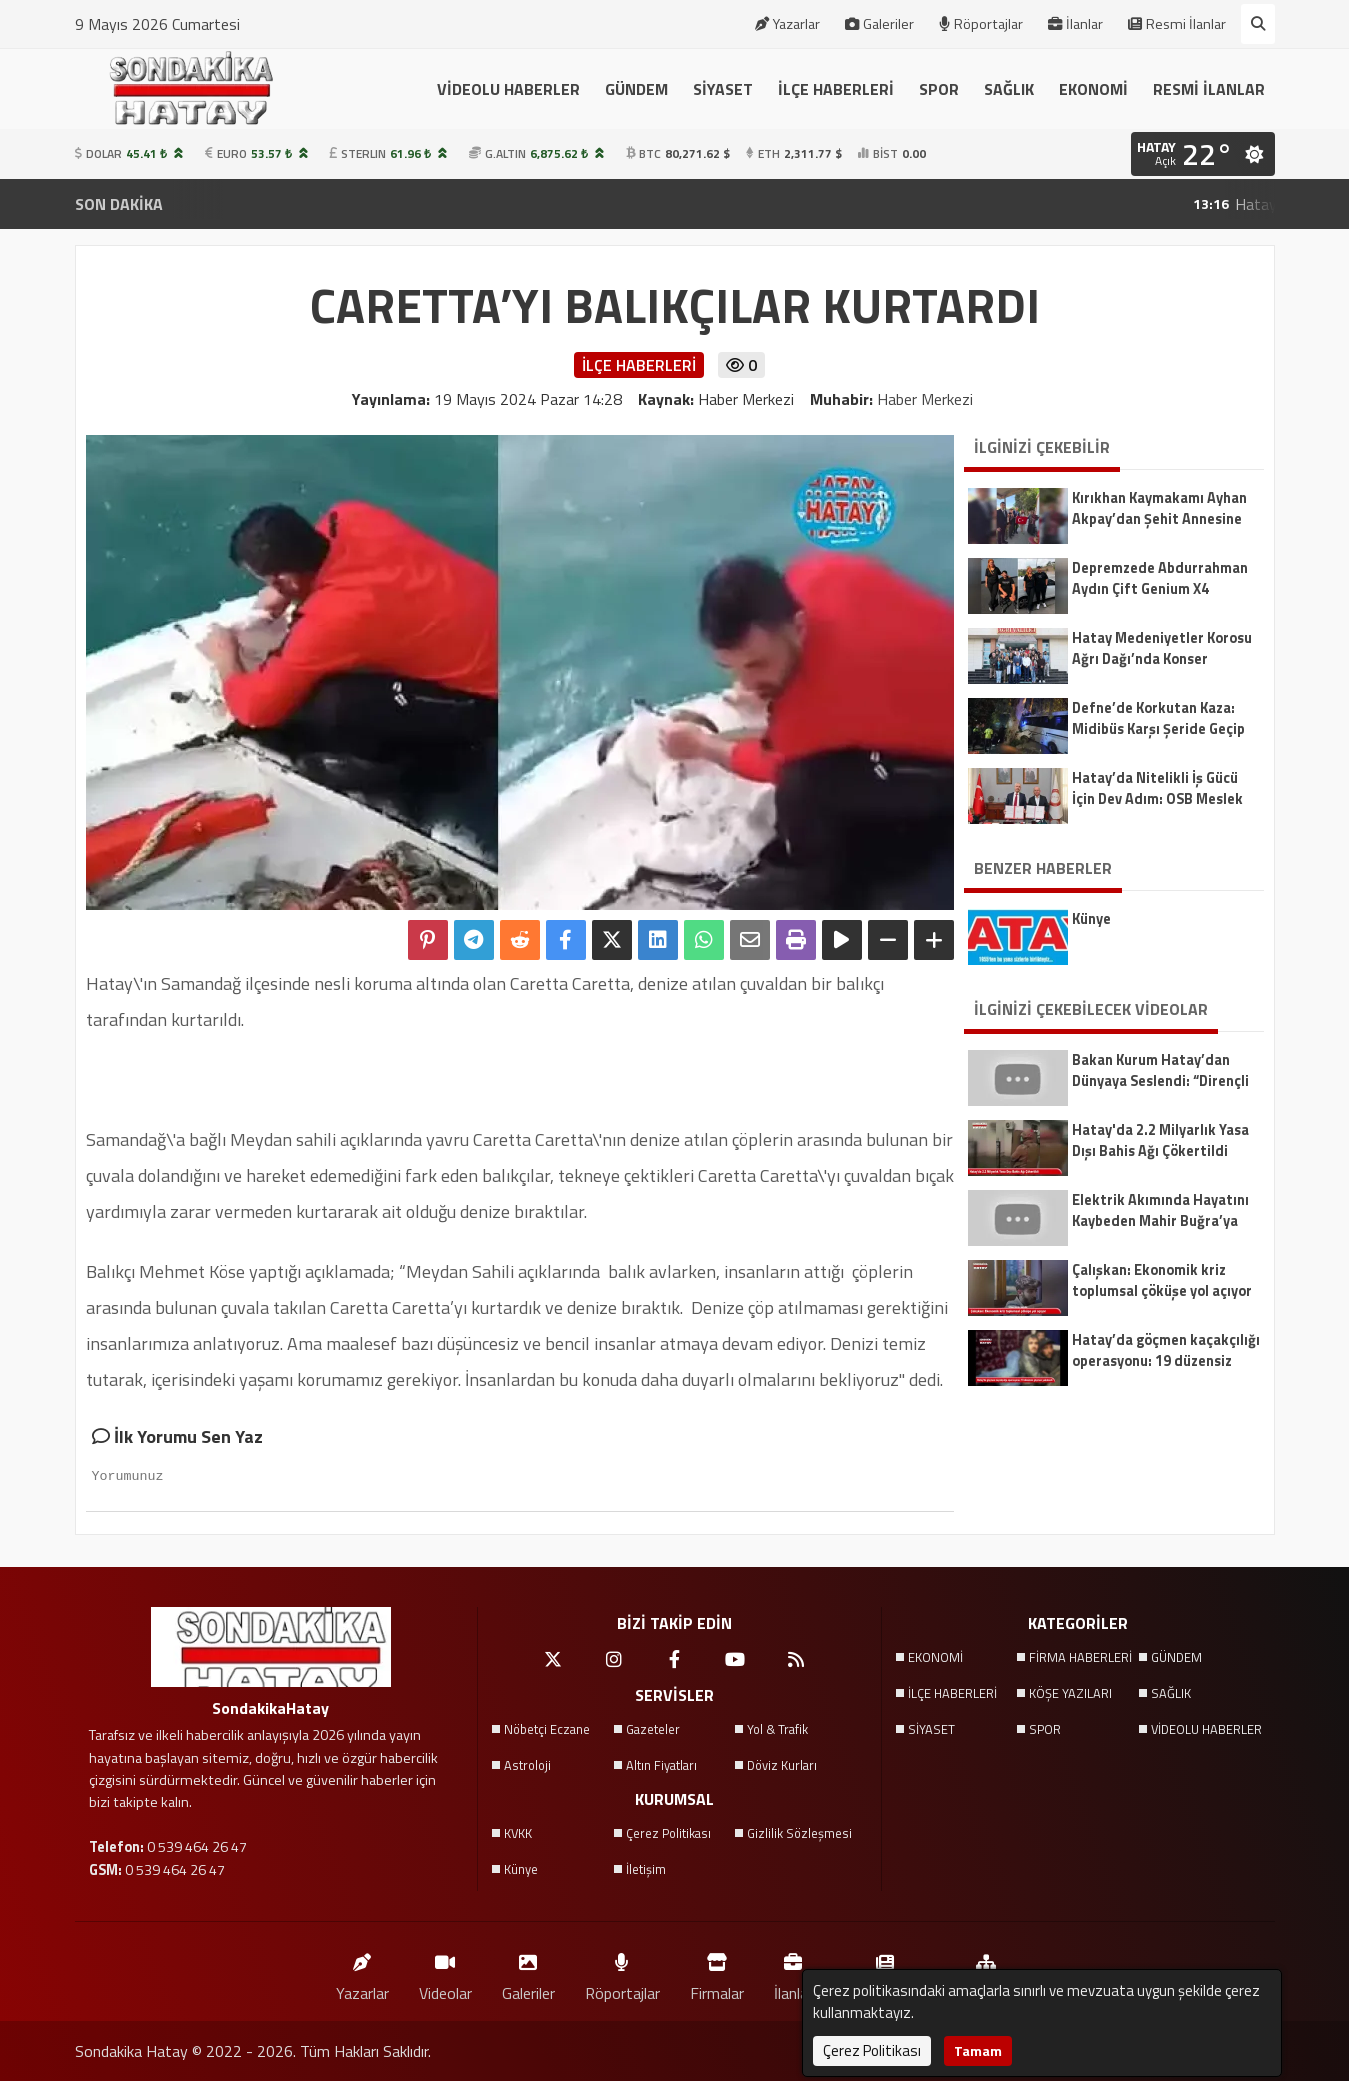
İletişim (646, 1869)
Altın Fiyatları (661, 1765)
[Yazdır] (796, 940)
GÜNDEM (636, 89)
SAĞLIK (1009, 89)
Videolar (445, 1973)
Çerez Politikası (668, 1833)
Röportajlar (981, 24)
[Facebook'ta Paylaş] (566, 940)
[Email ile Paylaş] (750, 940)
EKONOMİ (1093, 89)
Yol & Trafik (777, 1729)
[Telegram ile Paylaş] (474, 940)
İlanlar (1075, 24)
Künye (521, 1869)
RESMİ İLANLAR (1209, 89)
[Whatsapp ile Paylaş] (704, 940)
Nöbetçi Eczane (547, 1729)
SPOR (939, 89)
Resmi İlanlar (1177, 24)
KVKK (518, 1833)
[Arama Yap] (1258, 24)
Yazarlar (787, 24)
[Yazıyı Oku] (842, 940)
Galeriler (879, 24)
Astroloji (527, 1765)
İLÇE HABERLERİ (836, 89)
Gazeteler (653, 1729)
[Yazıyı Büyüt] (934, 940)
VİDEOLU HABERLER (508, 89)
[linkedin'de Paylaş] (658, 940)
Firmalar (717, 1973)
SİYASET (723, 89)
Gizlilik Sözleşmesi (799, 1833)
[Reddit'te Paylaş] (520, 940)
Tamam (978, 2050)
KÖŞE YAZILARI (1070, 1693)
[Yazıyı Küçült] (888, 940)
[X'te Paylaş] (612, 940)
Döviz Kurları (782, 1765)
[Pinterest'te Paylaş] (428, 940)
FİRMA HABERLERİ (1080, 1657)
